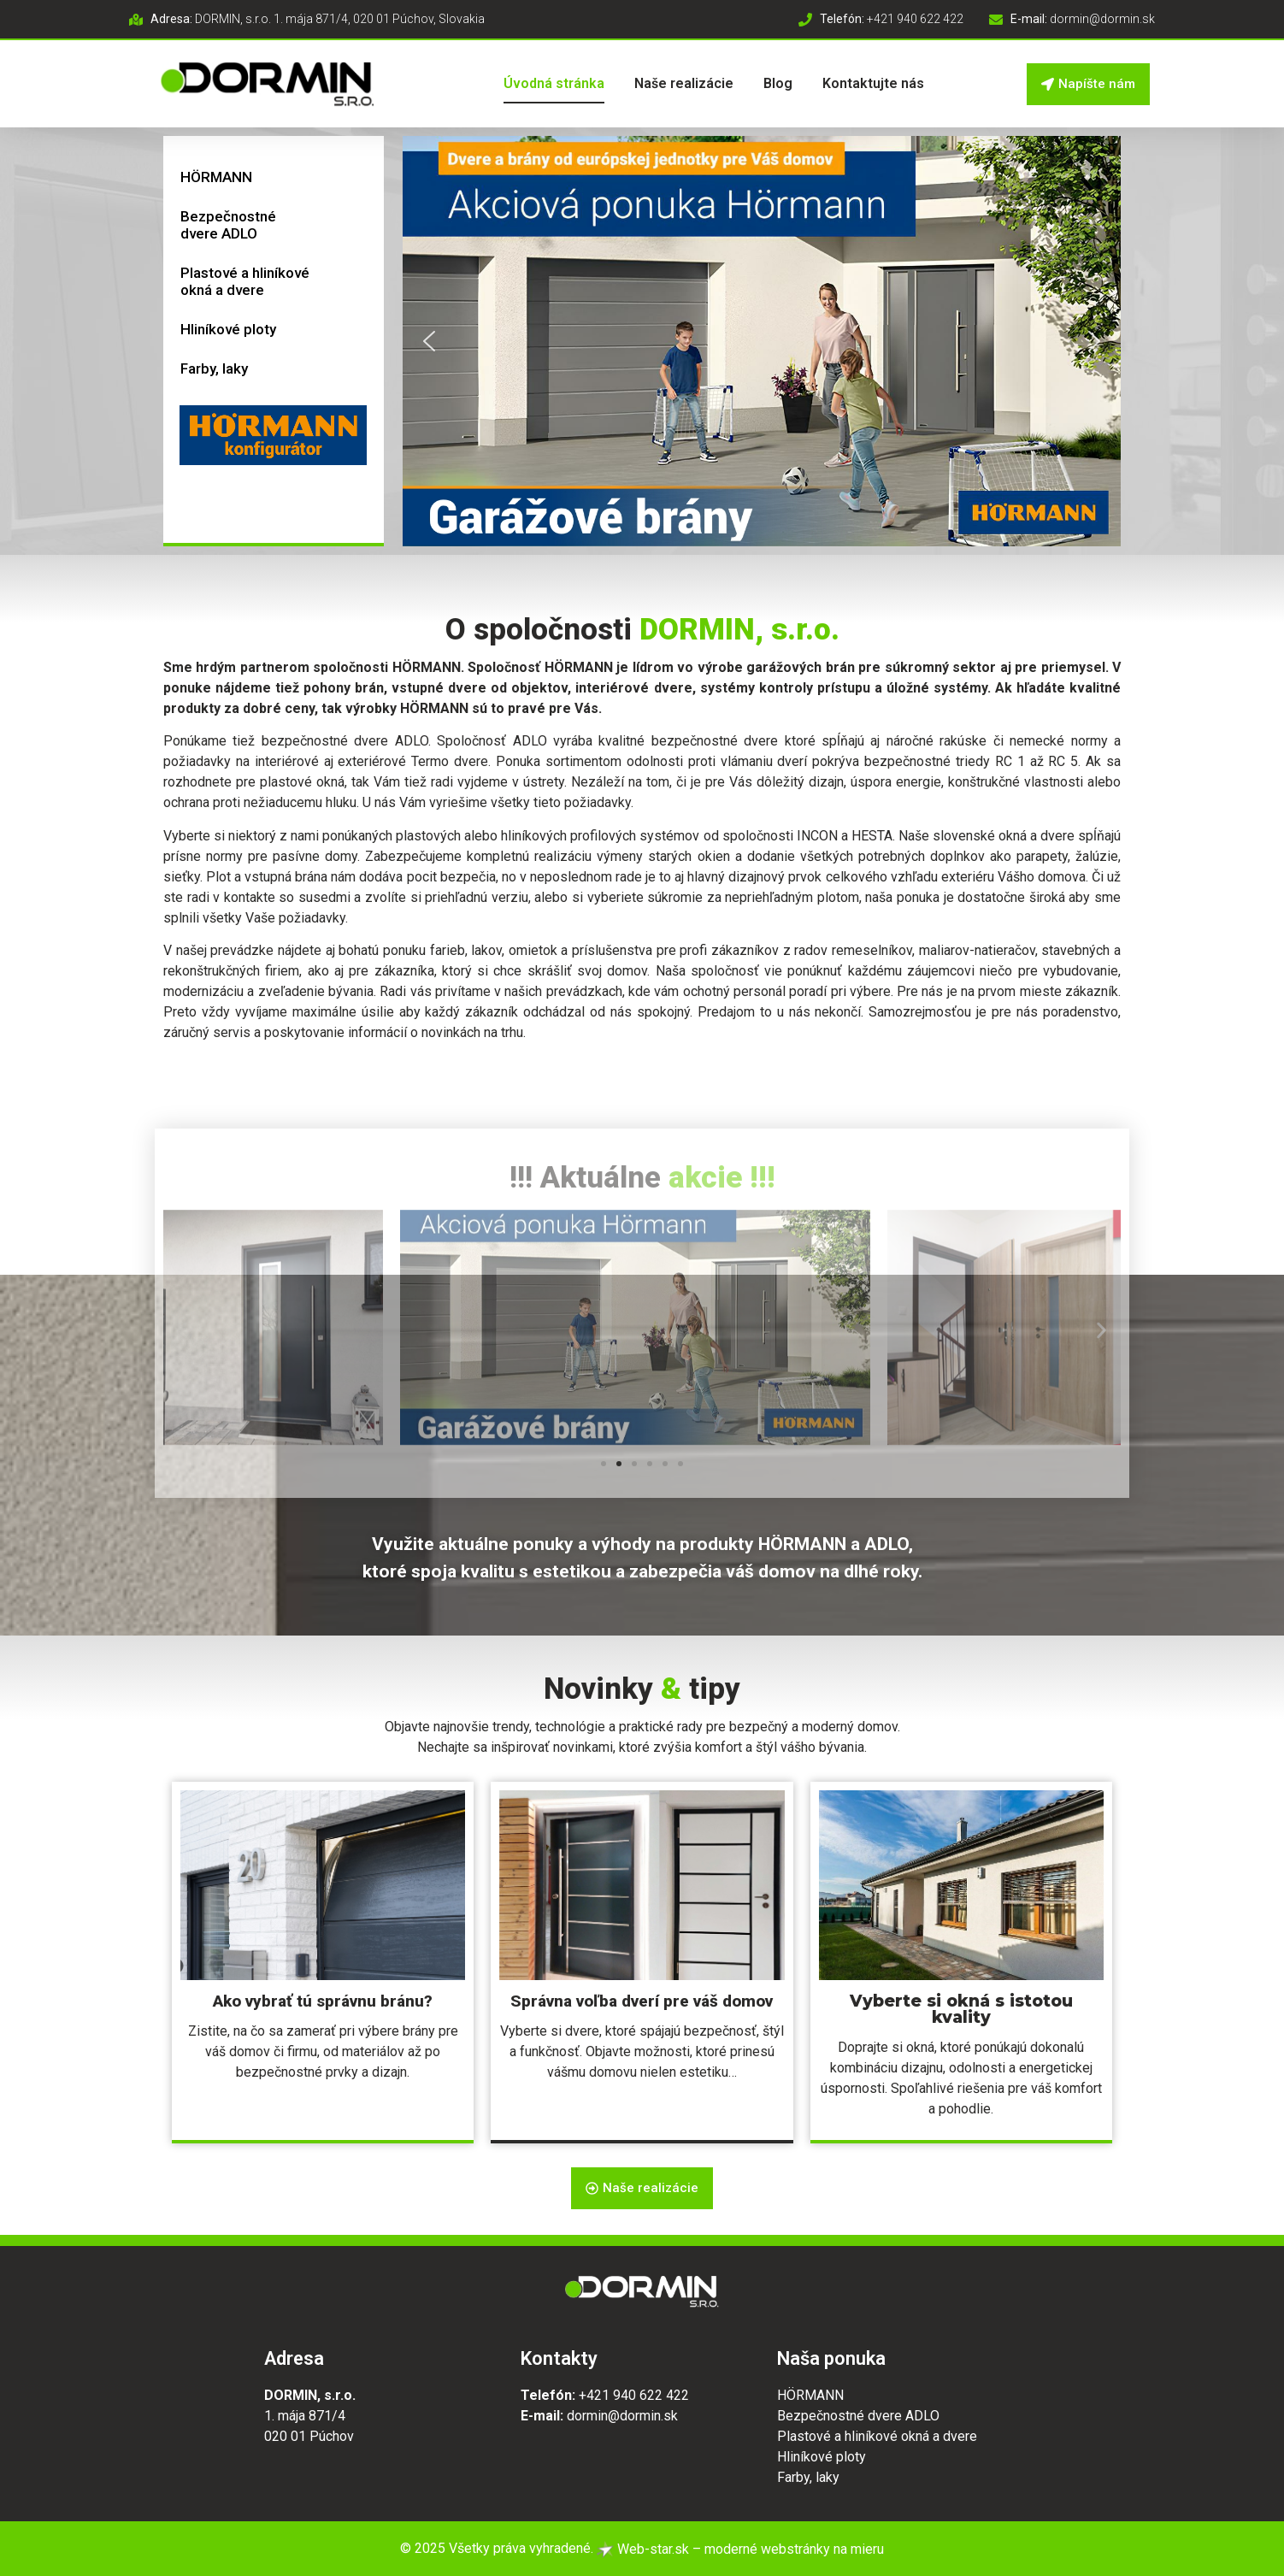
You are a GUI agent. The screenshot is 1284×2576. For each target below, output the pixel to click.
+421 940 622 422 (634, 2395)
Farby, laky (214, 368)
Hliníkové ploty (228, 329)
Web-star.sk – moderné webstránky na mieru (740, 2549)
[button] (762, 341)
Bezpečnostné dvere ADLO (228, 225)
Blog (777, 83)
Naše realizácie (683, 83)
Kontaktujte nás (873, 83)
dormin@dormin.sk (622, 2416)
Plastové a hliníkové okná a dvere (244, 281)
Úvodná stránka (554, 83)
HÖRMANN (216, 177)
